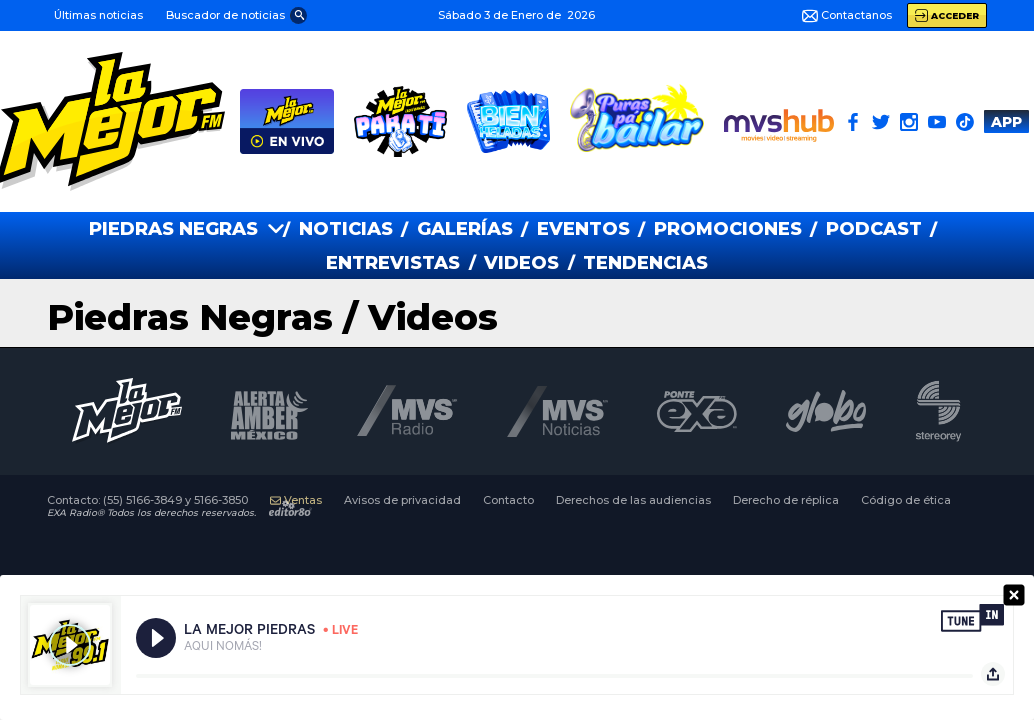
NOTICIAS (346, 229)
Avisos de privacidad (402, 500)
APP (1006, 122)
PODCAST (874, 229)
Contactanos (847, 16)
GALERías (465, 229)
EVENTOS (583, 229)
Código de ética (906, 500)
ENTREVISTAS (393, 263)
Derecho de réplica (786, 500)
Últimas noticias (98, 15)
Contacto (508, 500)
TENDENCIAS (645, 263)
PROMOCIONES (728, 229)
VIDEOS (521, 263)
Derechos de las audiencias (633, 500)
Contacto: (147, 500)
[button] (235, 15)
